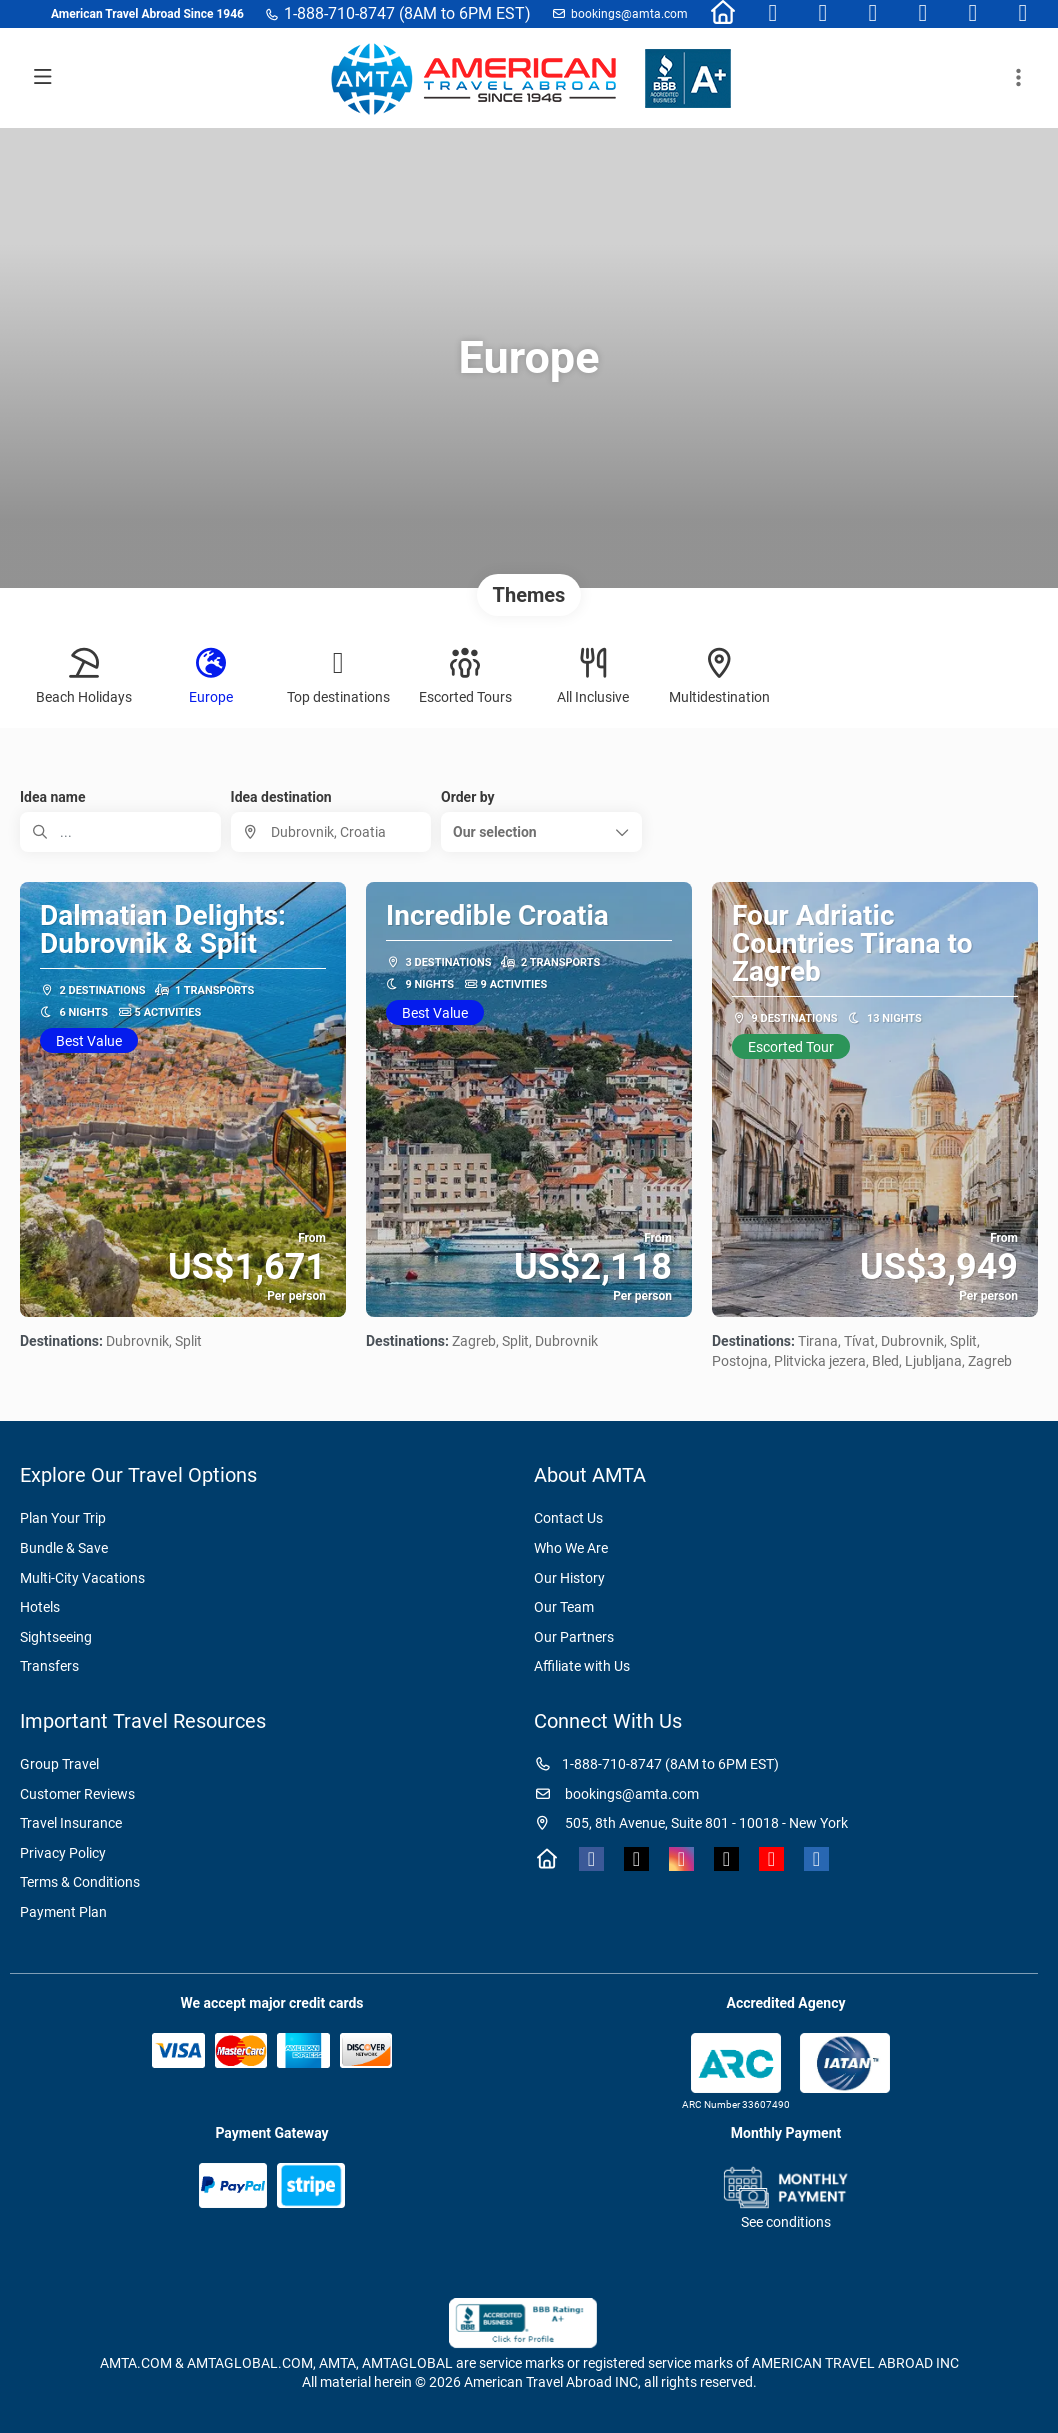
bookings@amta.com (629, 14)
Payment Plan (63, 1912)
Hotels (40, 1607)
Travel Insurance (71, 1823)
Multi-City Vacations (82, 1578)
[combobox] (331, 832)
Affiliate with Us (582, 1666)
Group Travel (59, 1764)
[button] (541, 832)
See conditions (786, 2222)
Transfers (49, 1666)
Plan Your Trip (63, 1518)
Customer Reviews (77, 1794)
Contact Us (568, 1518)
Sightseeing (56, 1637)
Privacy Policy (63, 1853)
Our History (569, 1578)
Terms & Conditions (80, 1882)
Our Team (564, 1607)
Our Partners (574, 1637)
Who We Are (571, 1548)
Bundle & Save (64, 1548)
